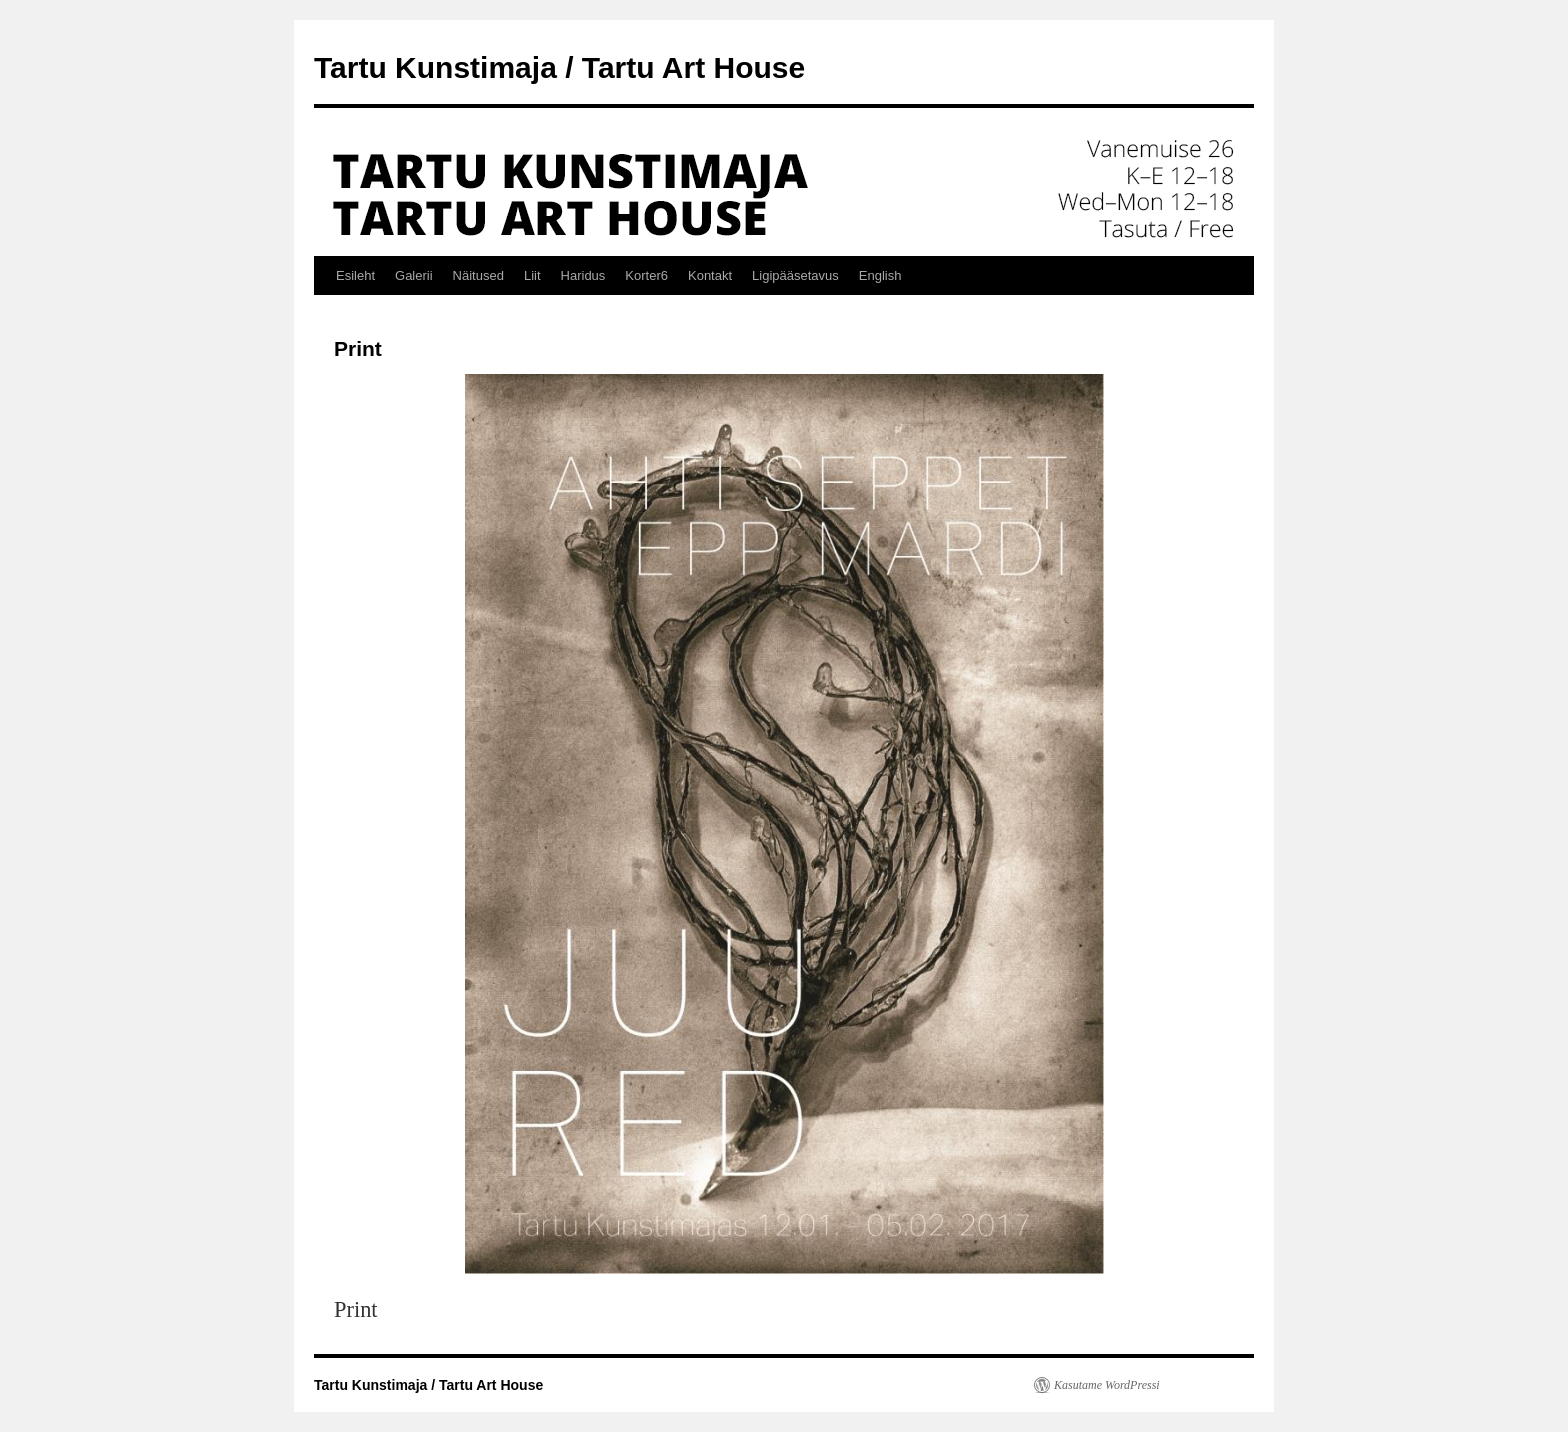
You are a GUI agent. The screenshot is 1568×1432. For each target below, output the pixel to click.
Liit (532, 275)
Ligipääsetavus (795, 275)
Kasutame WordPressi (1107, 1385)
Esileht (355, 275)
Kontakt (710, 275)
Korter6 (646, 275)
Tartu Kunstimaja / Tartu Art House (559, 67)
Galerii (414, 275)
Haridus (583, 275)
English (880, 275)
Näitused (478, 275)
